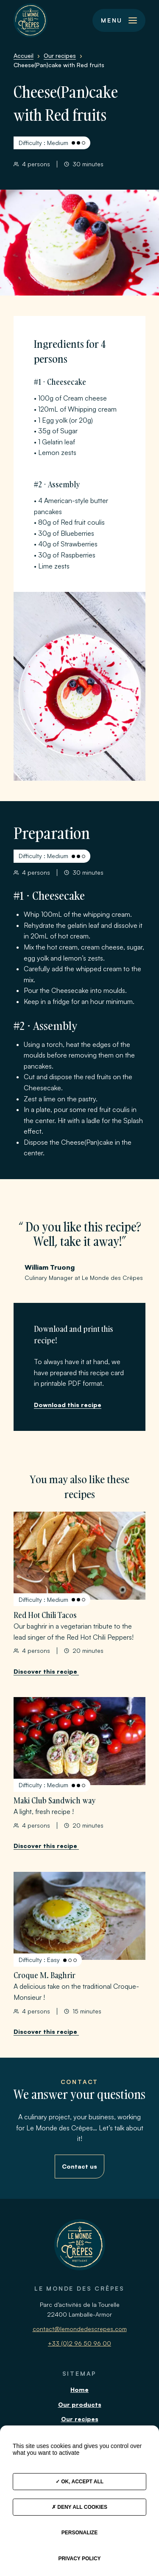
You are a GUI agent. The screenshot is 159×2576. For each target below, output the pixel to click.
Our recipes (79, 2418)
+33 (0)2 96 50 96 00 (79, 2343)
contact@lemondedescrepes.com (80, 2328)
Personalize (79, 2533)
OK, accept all (79, 2482)
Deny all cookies (79, 2507)
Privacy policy (79, 2559)
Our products (79, 2404)
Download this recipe (67, 1404)
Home (79, 2389)
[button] (118, 20)
